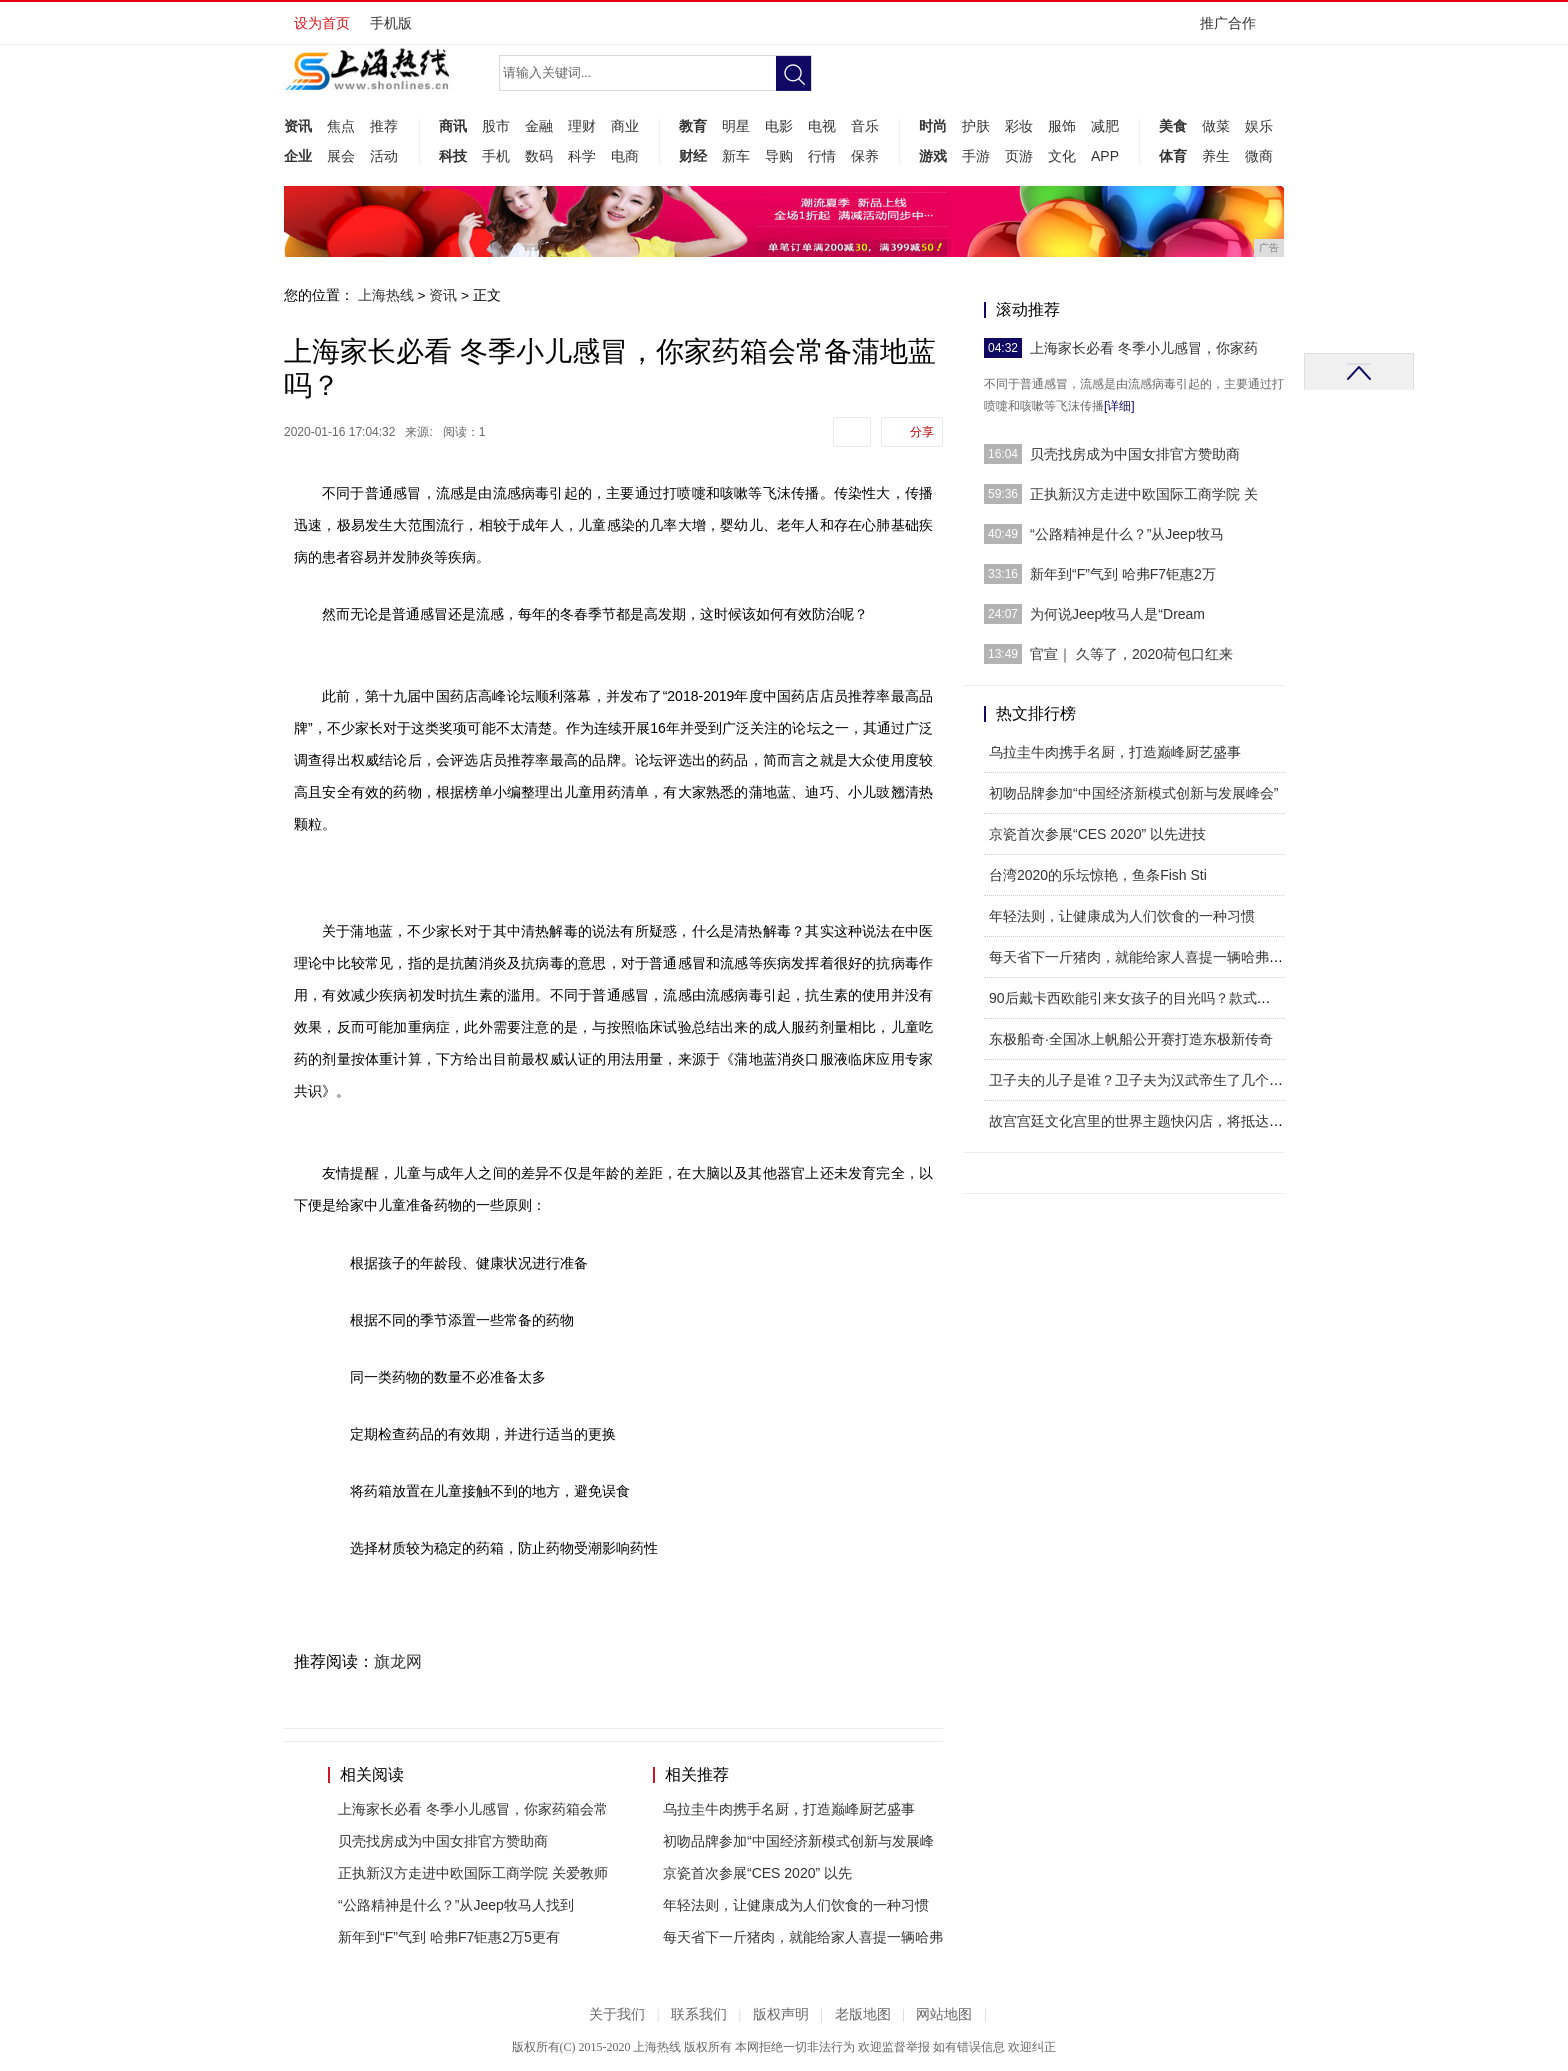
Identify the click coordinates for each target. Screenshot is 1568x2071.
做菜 (1216, 126)
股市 (496, 126)
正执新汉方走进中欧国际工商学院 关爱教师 (473, 1873)
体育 (1173, 156)
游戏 (933, 156)
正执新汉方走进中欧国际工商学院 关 (1144, 494)
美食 (1173, 126)
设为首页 (322, 23)
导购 (779, 156)
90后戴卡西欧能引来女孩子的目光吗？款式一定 (1137, 998)
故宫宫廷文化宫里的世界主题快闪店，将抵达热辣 (1143, 1121)
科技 (453, 156)
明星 (736, 126)
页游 (1019, 156)
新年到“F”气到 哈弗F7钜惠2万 (1123, 574)
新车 (736, 156)
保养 (865, 156)
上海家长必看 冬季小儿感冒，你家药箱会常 (473, 1809)
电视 (822, 126)
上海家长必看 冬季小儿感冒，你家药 (1144, 348)
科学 (582, 156)
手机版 (391, 23)
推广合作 (1234, 29)
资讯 (298, 126)
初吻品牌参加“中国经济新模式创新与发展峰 (798, 1841)
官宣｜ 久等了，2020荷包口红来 (1131, 654)
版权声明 (781, 2014)
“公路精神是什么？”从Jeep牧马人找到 (456, 1905)
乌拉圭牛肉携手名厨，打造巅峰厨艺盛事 (789, 1809)
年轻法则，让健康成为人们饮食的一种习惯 (796, 1905)
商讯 (453, 126)
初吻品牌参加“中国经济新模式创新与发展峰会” (1133, 793)
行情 (822, 156)
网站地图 (944, 2014)
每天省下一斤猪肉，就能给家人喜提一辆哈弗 (803, 1937)
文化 (1062, 156)
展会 (341, 156)
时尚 (933, 126)
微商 (1259, 156)
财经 (693, 156)
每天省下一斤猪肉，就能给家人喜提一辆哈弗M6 (1138, 957)
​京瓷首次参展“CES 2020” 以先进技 (1097, 834)
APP (1105, 156)
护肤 (976, 126)
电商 (625, 156)
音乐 (865, 126)
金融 (539, 126)
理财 (582, 126)
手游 (976, 156)
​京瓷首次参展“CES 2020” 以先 (757, 1873)
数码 (539, 156)
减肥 (1105, 126)
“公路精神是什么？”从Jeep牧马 (1127, 534)
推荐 (384, 126)
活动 (384, 156)
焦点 (341, 126)
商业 (625, 126)
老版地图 (863, 2014)
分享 (922, 432)
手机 (496, 156)
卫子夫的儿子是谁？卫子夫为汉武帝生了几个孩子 (1143, 1080)
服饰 (1062, 126)
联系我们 (699, 2014)
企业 (298, 156)
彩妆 (1019, 126)
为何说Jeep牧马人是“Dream (1117, 614)
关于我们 (617, 2014)
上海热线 (386, 295)
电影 (779, 126)
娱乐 (1259, 126)
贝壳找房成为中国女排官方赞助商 (443, 1841)
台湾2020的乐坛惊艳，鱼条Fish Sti (1098, 875)
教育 (693, 126)
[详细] (1119, 406)
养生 (1216, 156)
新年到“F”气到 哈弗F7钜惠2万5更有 (449, 1937)
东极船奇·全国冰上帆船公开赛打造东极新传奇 (1131, 1039)
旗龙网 (398, 1661)
